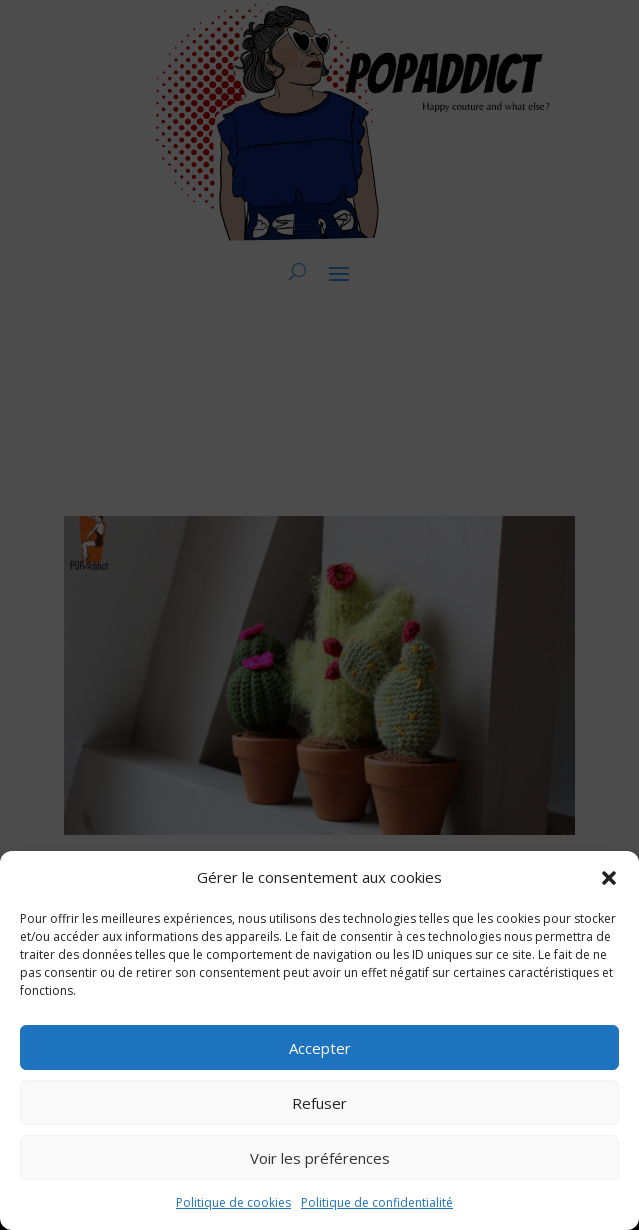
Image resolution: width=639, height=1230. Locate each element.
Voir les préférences (320, 1158)
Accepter (320, 1048)
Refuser (319, 1103)
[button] (609, 878)
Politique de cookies (233, 1202)
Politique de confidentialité (377, 1202)
